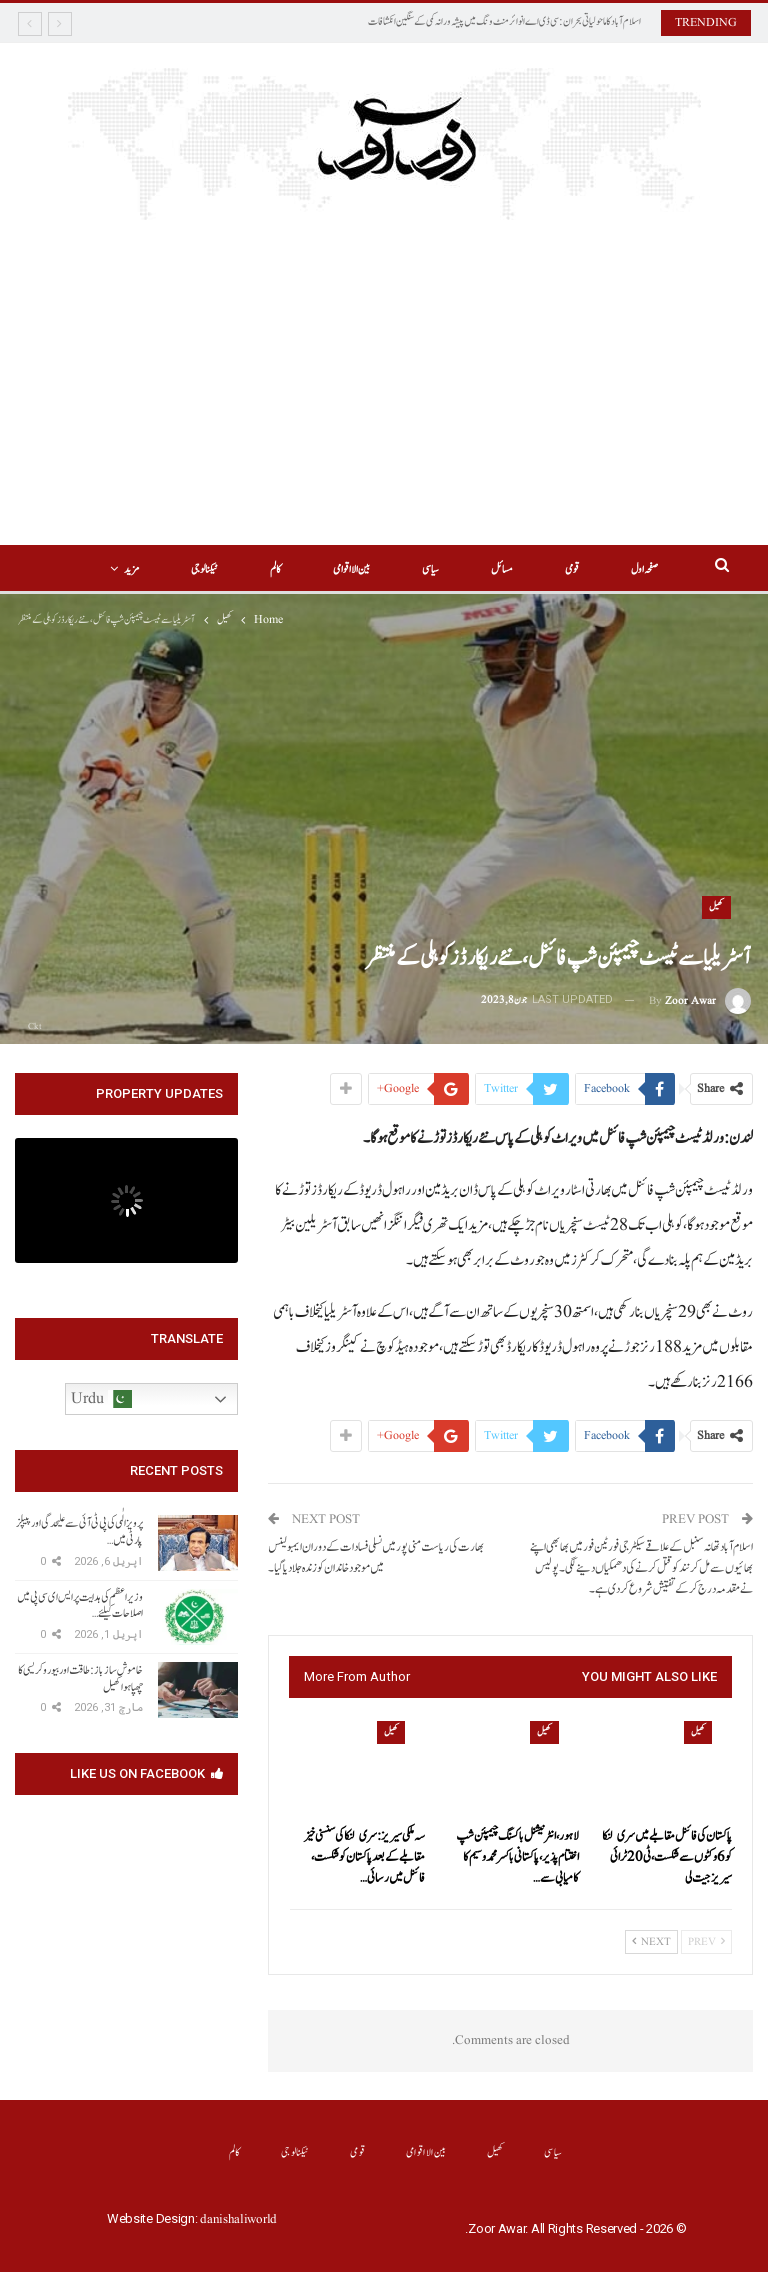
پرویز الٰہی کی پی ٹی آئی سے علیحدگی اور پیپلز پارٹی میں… (79, 1531)
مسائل (476, 569)
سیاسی (401, 569)
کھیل (716, 907)
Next (651, 1942)
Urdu (101, 1399)
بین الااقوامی (319, 569)
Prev (706, 1942)
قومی (549, 569)
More (164, 569)
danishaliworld (238, 2219)
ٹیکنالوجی (295, 2152)
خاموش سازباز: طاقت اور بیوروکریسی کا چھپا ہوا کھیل (80, 1678)
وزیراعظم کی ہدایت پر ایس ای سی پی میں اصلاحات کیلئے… (80, 1605)
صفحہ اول (624, 569)
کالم (240, 569)
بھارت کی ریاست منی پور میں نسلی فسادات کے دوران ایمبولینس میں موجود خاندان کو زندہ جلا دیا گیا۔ (376, 1558)
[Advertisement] (384, 395)
